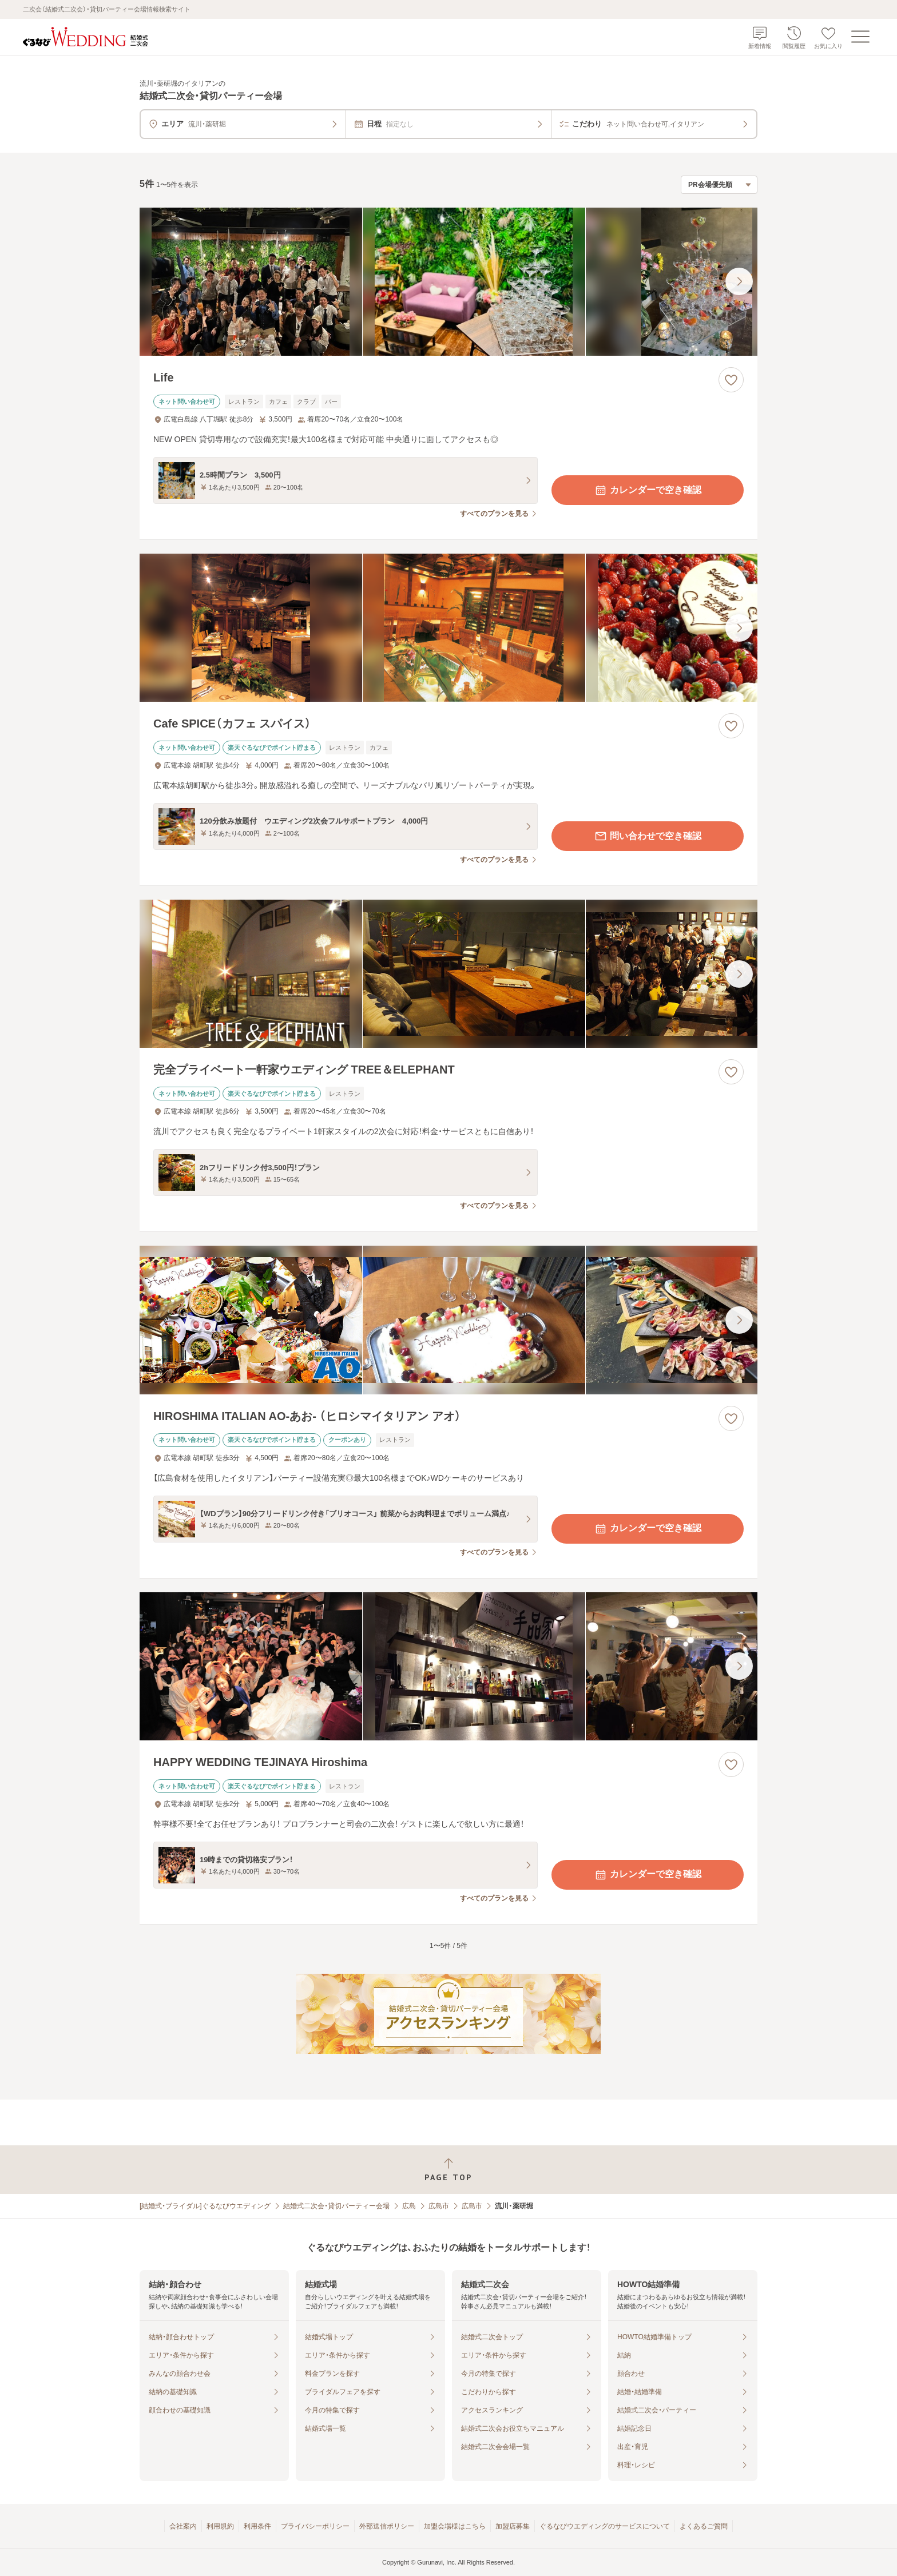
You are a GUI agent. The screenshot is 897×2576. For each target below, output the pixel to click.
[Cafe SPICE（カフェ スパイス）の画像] (448, 628)
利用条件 (257, 2526)
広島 (409, 2206)
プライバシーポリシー (315, 2526)
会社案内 (183, 2526)
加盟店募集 (512, 2526)
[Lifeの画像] (448, 282)
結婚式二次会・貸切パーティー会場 (336, 2206)
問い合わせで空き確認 (647, 836)
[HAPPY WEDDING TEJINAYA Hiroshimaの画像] (448, 1666)
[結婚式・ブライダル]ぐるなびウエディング (205, 2206)
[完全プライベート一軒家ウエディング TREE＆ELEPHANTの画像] (448, 974)
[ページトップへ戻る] (448, 2169)
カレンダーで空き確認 (647, 490)
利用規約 (220, 2526)
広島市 (438, 2206)
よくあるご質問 (704, 2526)
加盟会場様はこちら (455, 2526)
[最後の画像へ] (739, 281)
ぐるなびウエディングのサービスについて (604, 2526)
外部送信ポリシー (386, 2526)
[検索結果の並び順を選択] (719, 185)
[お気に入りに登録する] (731, 379)
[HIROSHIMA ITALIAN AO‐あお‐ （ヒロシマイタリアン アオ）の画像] (448, 1320)
